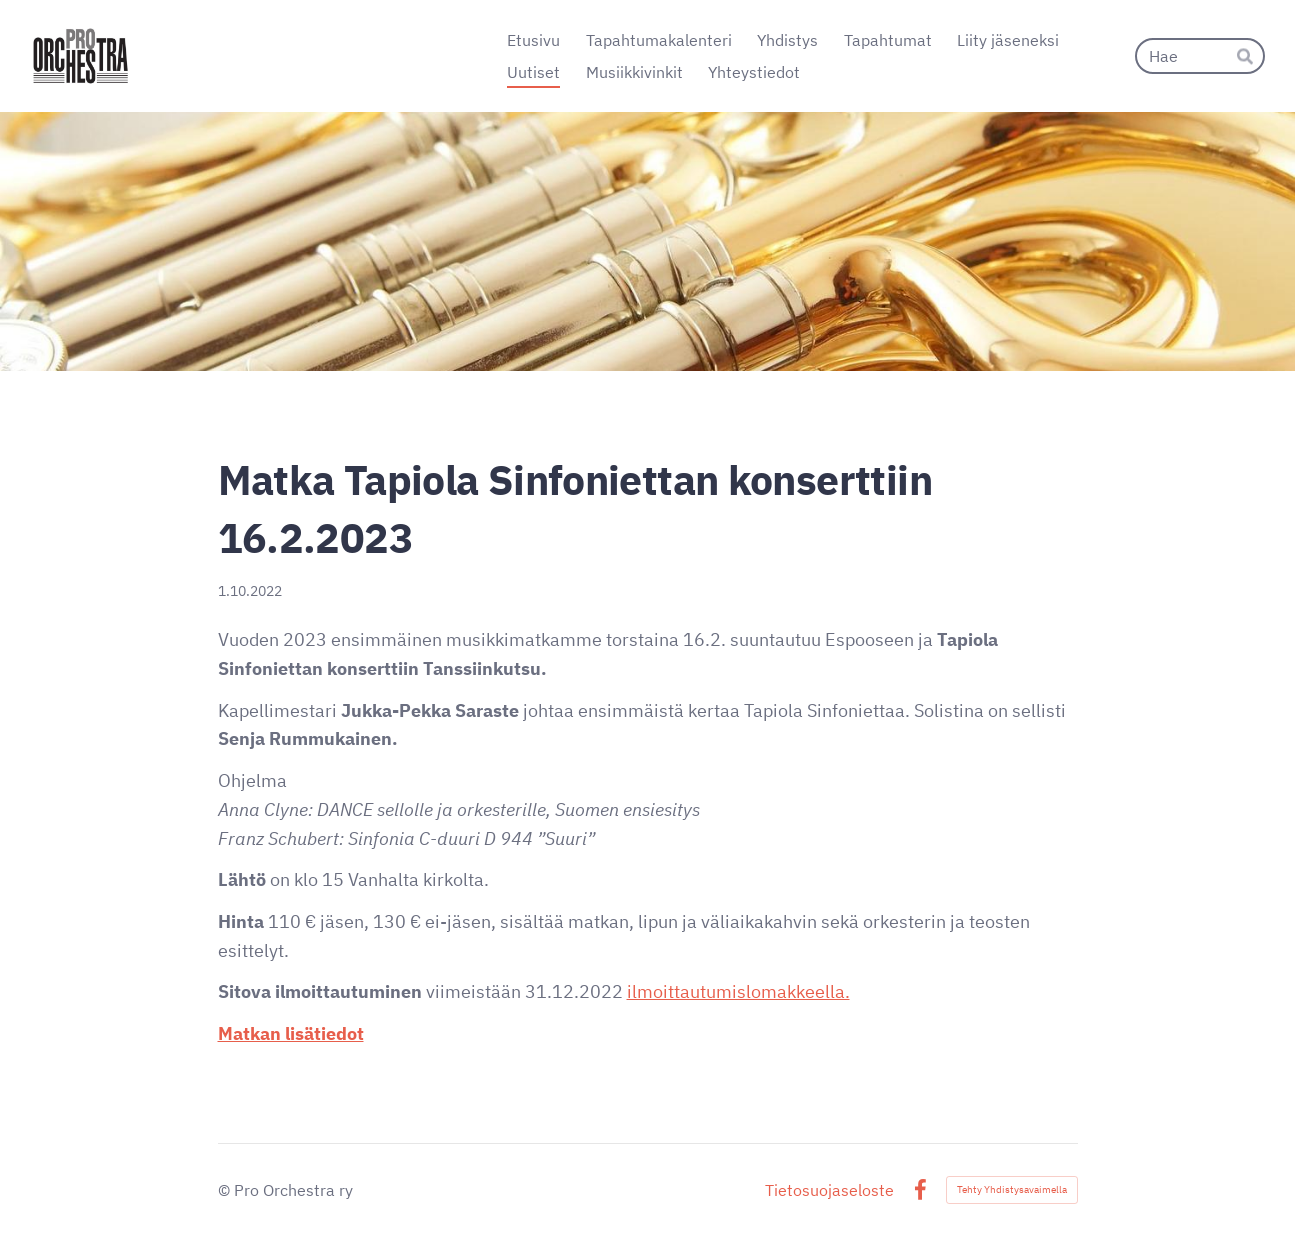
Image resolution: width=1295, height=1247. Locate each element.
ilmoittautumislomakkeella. (738, 991)
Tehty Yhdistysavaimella (1012, 1189)
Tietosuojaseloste (829, 1190)
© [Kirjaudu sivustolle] (226, 1190)
